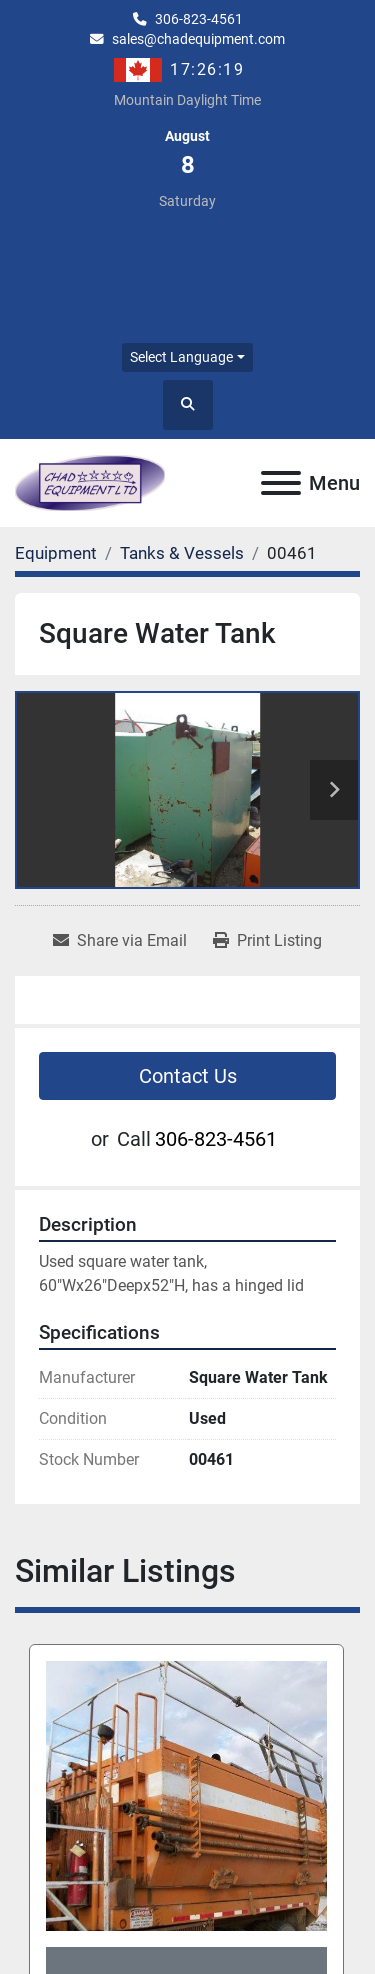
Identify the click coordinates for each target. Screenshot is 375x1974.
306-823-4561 (199, 19)
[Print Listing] (267, 941)
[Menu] (281, 483)
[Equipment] (56, 553)
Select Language (181, 357)
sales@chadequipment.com (198, 39)
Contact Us (188, 1076)
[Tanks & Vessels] (182, 553)
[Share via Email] (120, 941)
